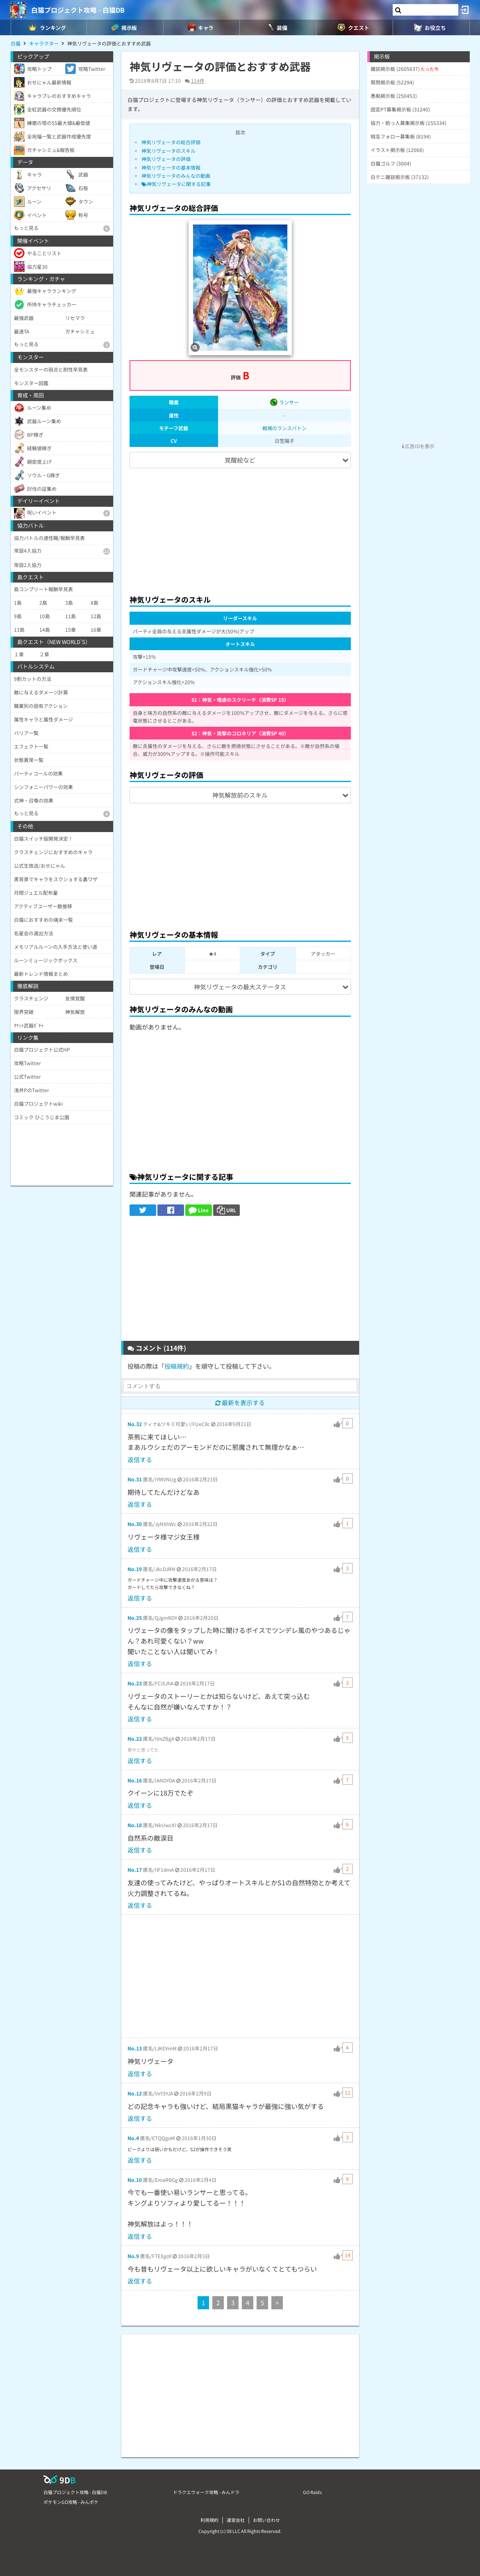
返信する (139, 1459)
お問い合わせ (266, 2520)
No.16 (134, 1780)
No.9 (133, 2255)
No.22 (134, 1738)
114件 (198, 80)
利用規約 (209, 2520)
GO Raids (312, 2492)
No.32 (134, 1423)
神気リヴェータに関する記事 (176, 183)
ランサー (284, 402)
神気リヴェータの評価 (166, 158)
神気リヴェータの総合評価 (170, 141)
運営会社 (236, 2520)
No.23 (134, 1683)
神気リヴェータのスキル (168, 150)
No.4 (133, 2137)
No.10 (134, 2179)
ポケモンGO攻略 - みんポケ (70, 2502)
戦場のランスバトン (284, 427)
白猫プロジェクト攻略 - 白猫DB (78, 10)
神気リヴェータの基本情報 (170, 167)
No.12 (134, 2093)
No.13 (134, 2048)
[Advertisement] (240, 527)
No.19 (134, 1568)
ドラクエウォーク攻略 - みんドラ (206, 2492)
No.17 (134, 1869)
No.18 (134, 1824)
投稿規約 (176, 1366)
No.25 (134, 1617)
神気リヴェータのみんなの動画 (175, 175)
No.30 (134, 1523)
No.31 (134, 1479)
